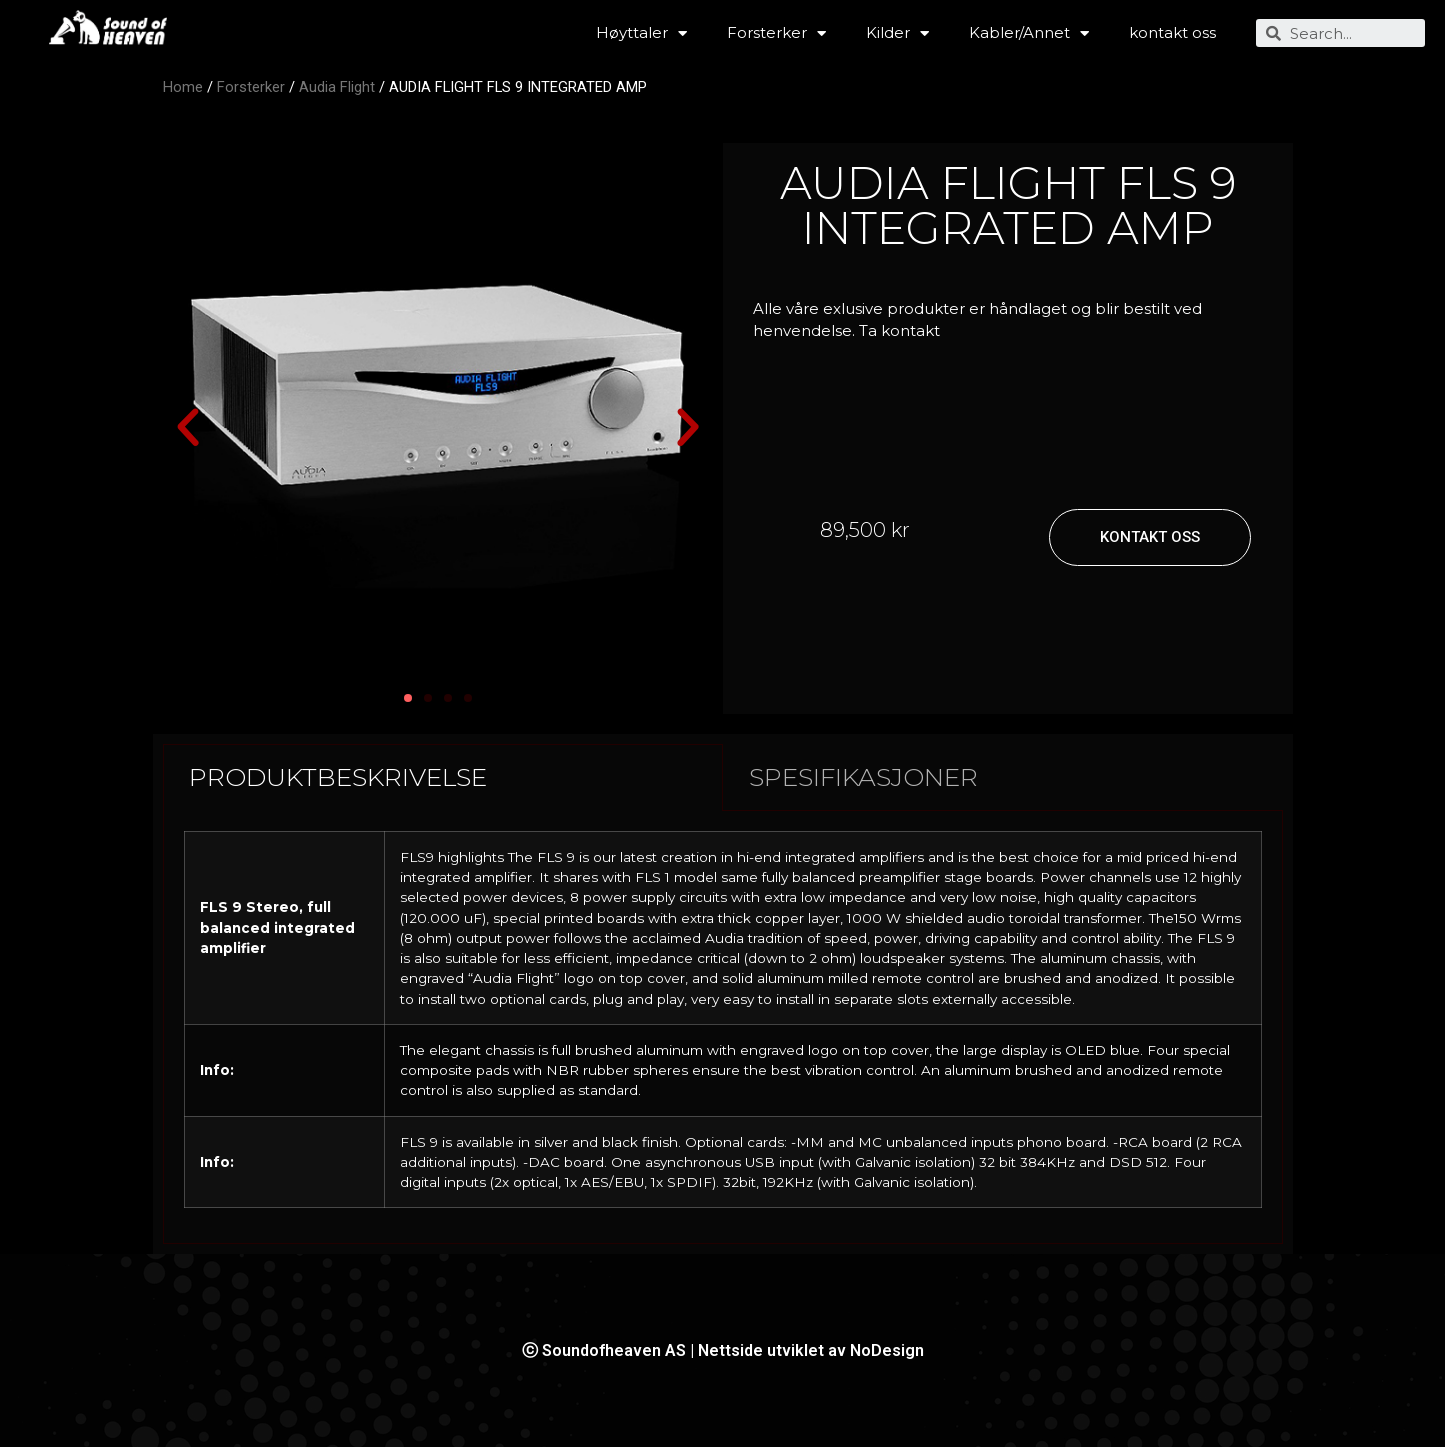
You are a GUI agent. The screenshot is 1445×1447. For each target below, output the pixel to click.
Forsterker (776, 33)
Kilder (897, 33)
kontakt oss (1172, 32)
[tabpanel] (723, 1028)
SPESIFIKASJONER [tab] (863, 777)
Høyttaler (641, 33)
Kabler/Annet (1029, 33)
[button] (188, 428)
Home (183, 87)
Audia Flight (337, 87)
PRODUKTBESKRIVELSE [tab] (338, 777)
